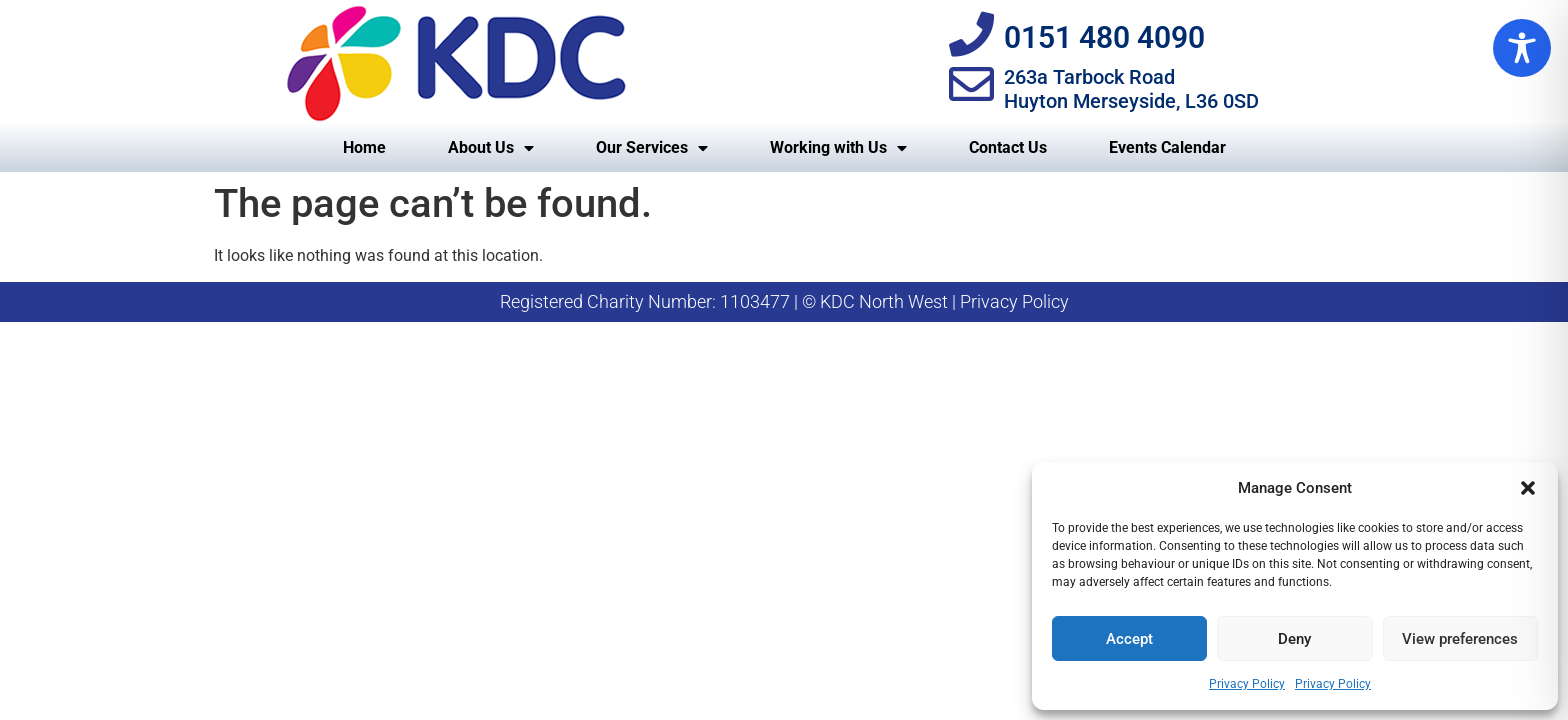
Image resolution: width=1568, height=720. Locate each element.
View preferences (1460, 639)
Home (364, 147)
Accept (1129, 639)
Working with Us (838, 148)
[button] (1528, 488)
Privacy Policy (1247, 684)
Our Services (652, 148)
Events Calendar (1167, 147)
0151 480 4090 (1104, 37)
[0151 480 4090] (971, 34)
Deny (1294, 639)
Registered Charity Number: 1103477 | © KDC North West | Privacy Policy (784, 301)
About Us (491, 148)
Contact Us (1008, 147)
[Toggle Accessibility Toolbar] (1522, 48)
